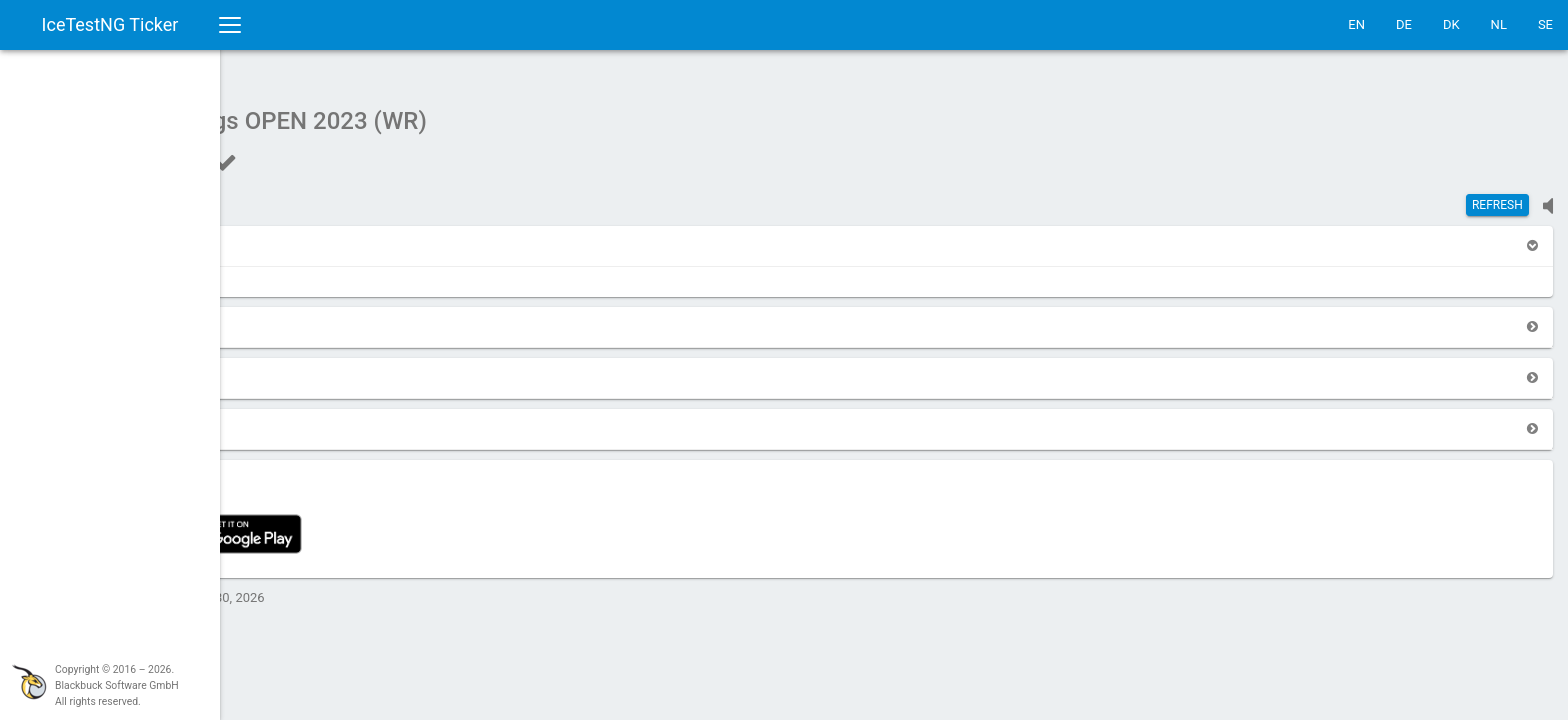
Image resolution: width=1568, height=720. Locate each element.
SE (1545, 24)
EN (1356, 24)
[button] (272, 235)
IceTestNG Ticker (110, 24)
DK (1451, 24)
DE (1404, 24)
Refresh (1497, 195)
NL (1499, 24)
